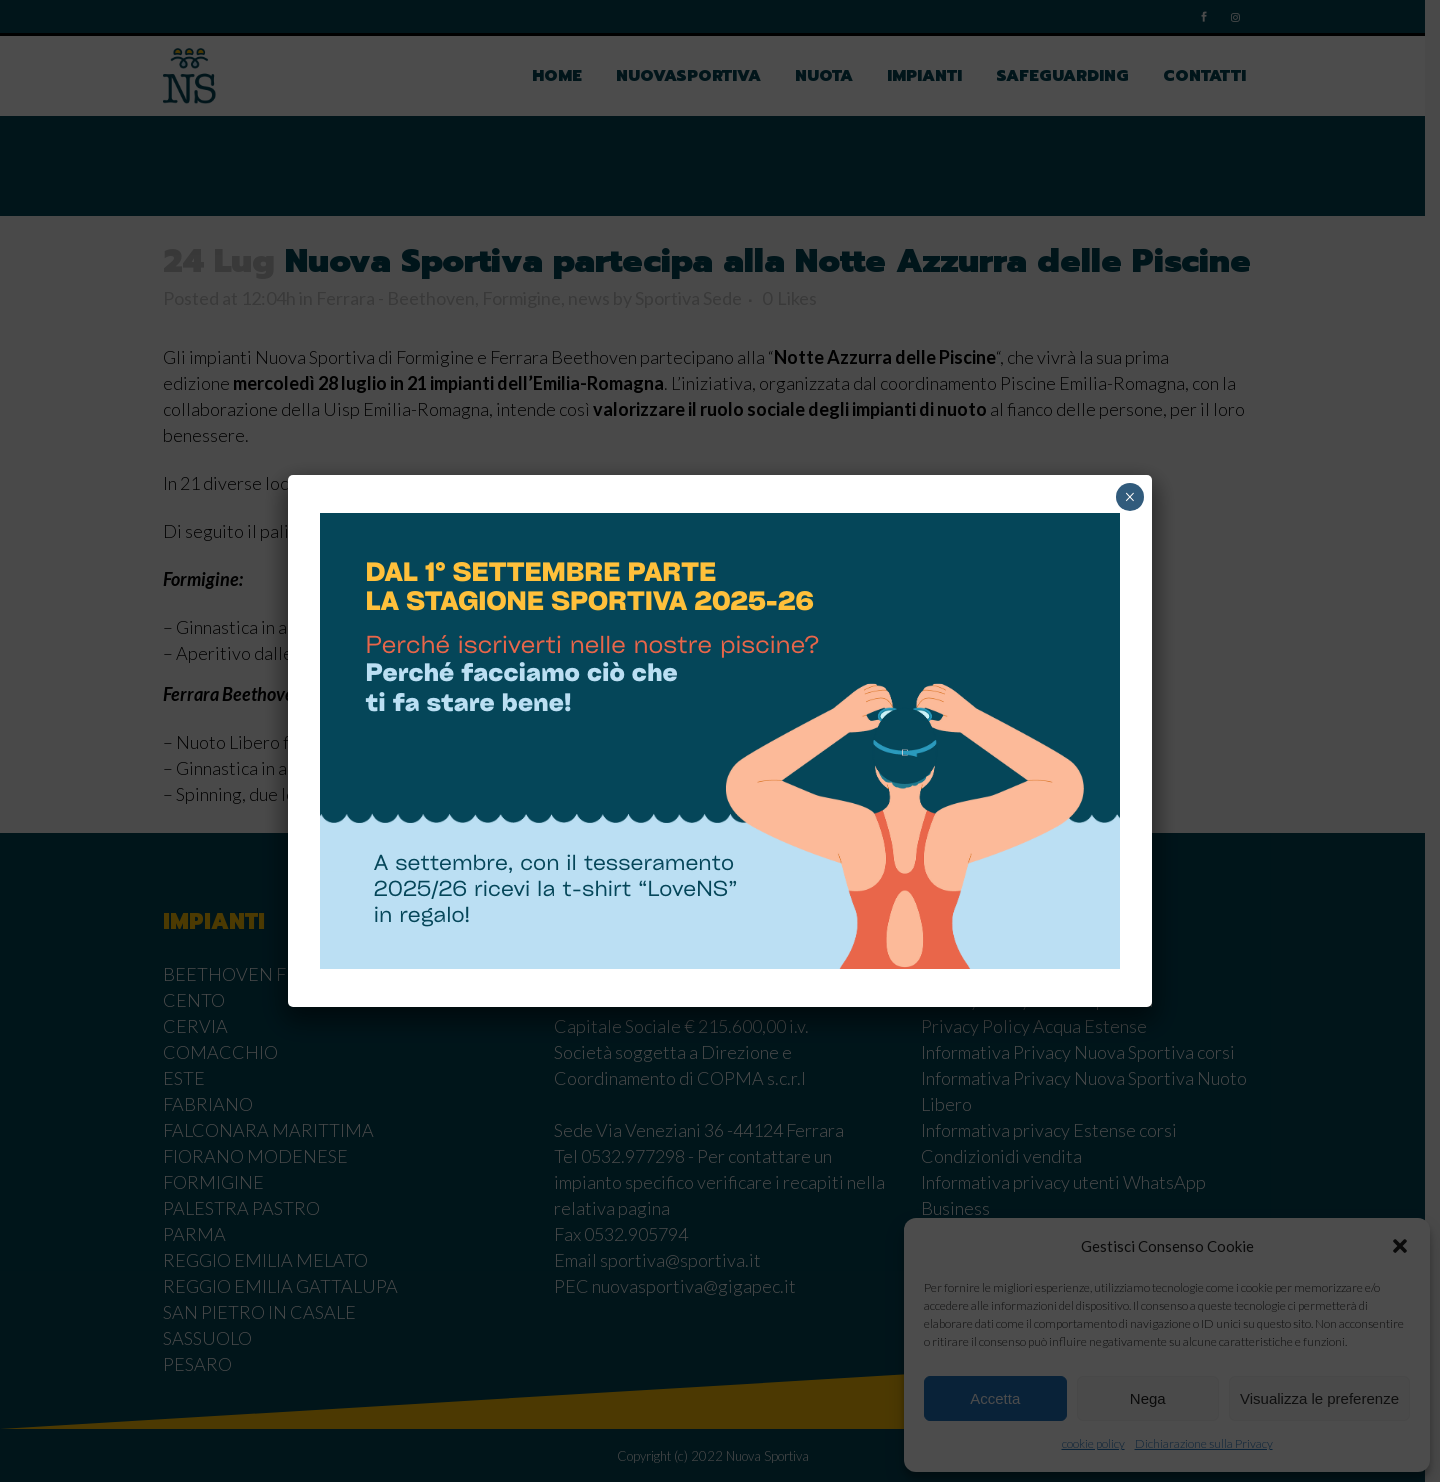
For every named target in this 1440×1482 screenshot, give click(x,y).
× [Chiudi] (1129, 497)
